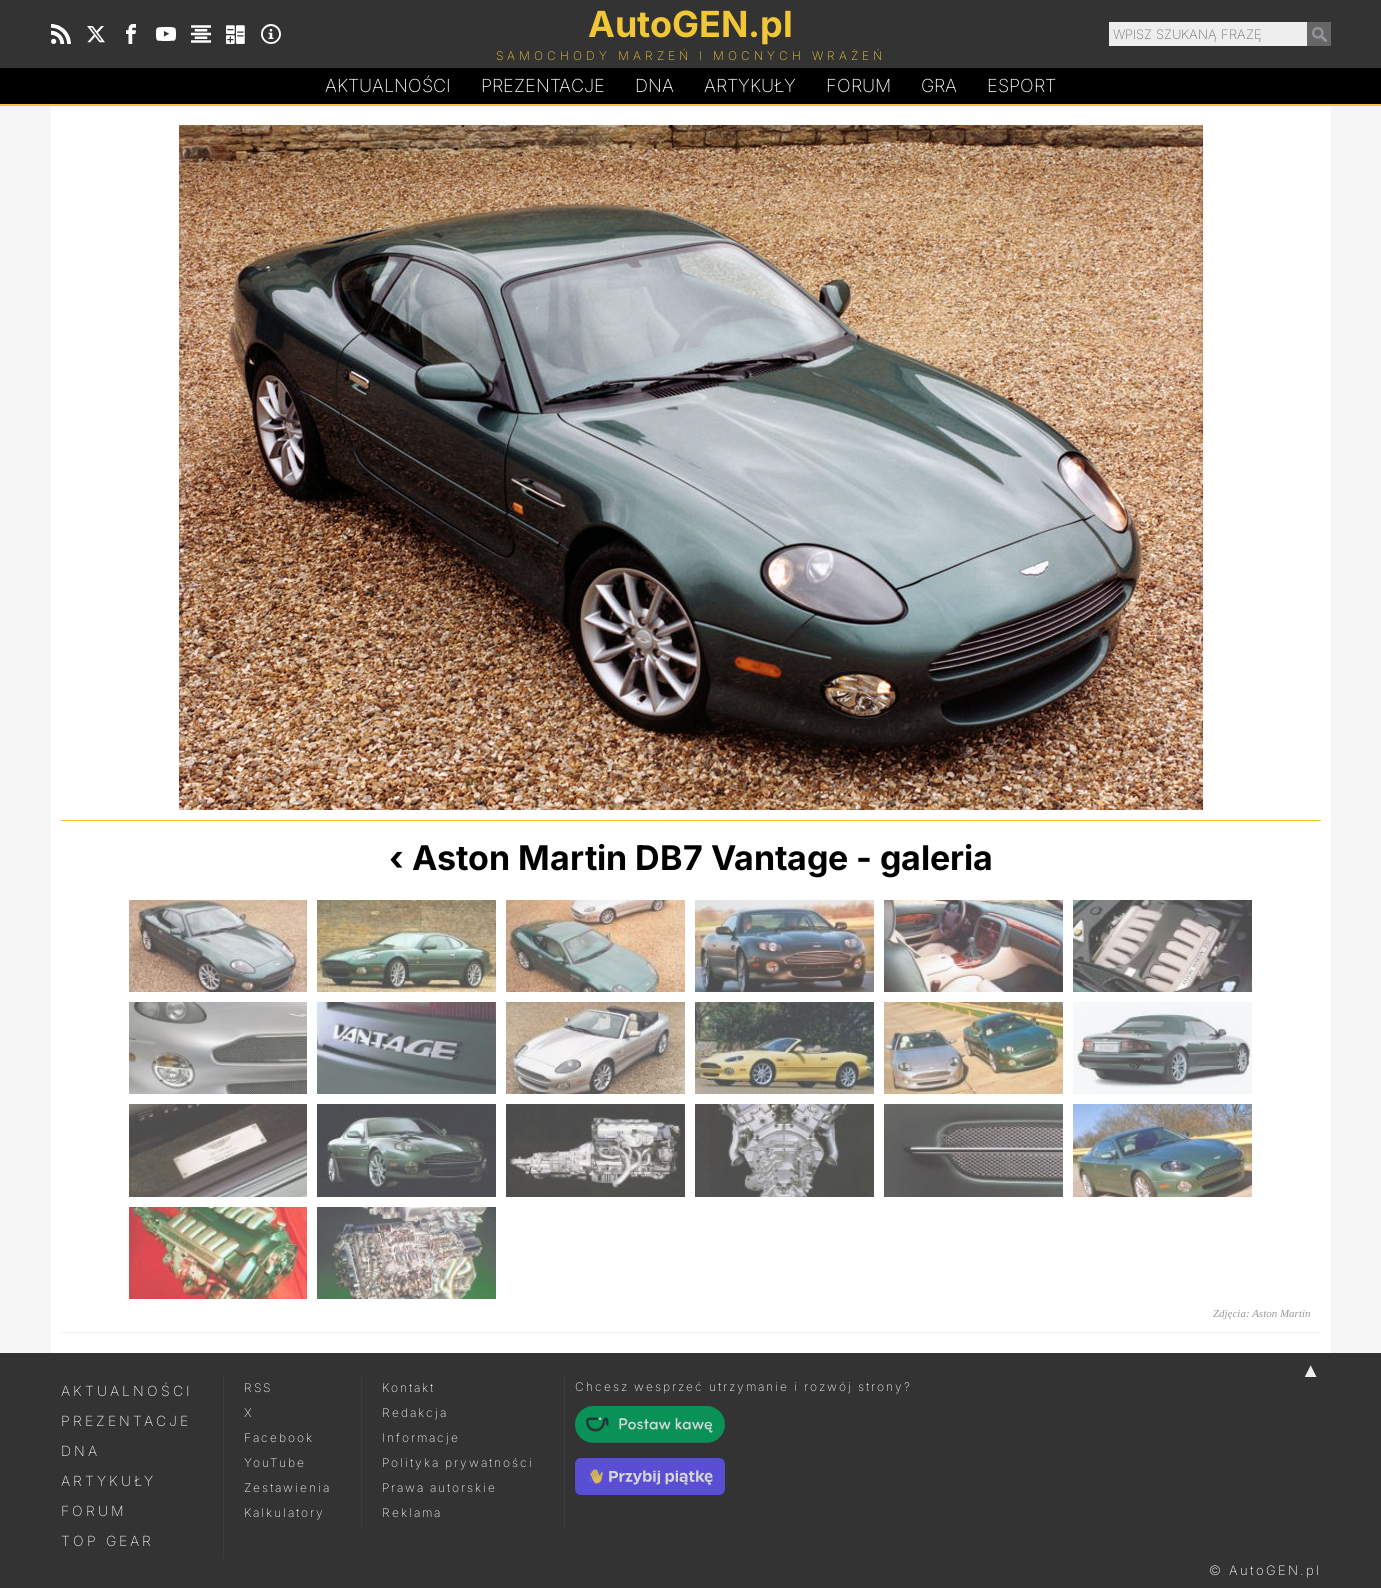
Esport (1021, 85)
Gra (939, 85)
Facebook (279, 1437)
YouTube (275, 1462)
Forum (858, 85)
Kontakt (408, 1387)
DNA (80, 1450)
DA (654, 86)
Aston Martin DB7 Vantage (630, 857)
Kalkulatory (284, 1512)
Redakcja (415, 1412)
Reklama (412, 1512)
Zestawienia (287, 1487)
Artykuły (750, 85)
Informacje (421, 1437)
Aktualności (388, 85)
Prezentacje (543, 85)
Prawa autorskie (439, 1487)
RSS (258, 1387)
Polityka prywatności (458, 1462)
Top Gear (107, 1540)
